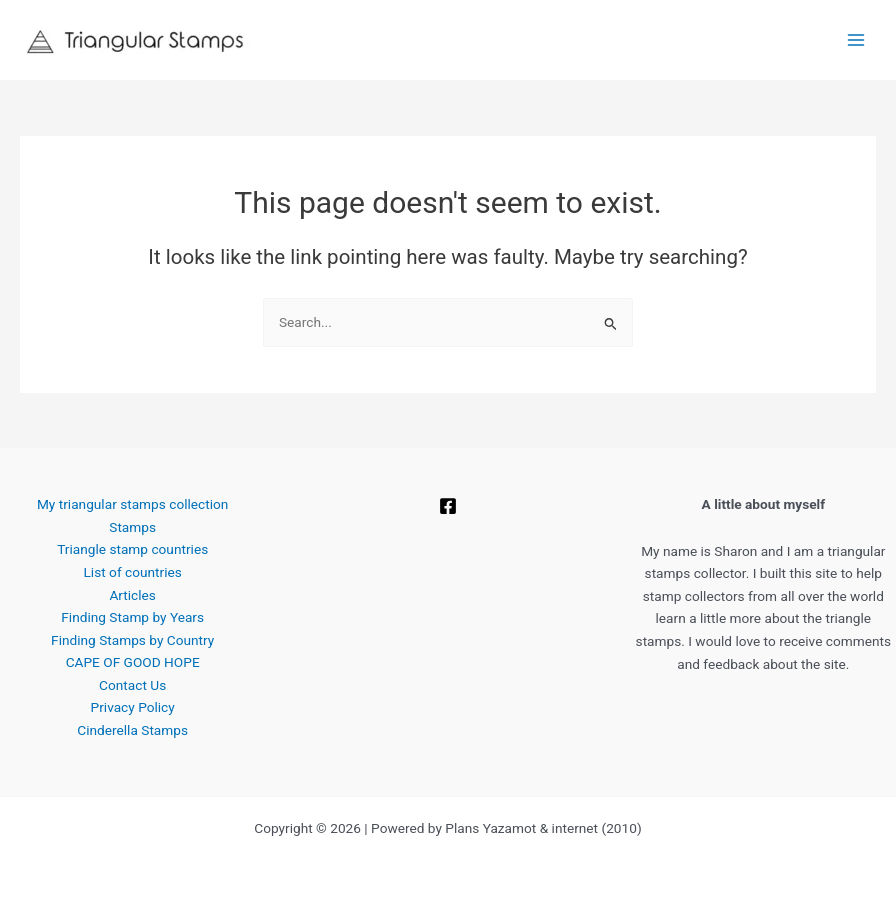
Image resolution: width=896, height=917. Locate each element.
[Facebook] (448, 506)
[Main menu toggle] (856, 40)
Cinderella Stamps (132, 730)
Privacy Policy (133, 707)
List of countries (133, 572)
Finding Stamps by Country (132, 640)
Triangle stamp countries (132, 549)
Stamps (132, 527)
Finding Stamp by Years (132, 617)
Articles (132, 595)
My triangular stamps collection (132, 504)
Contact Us (132, 685)
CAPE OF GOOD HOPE (133, 662)
